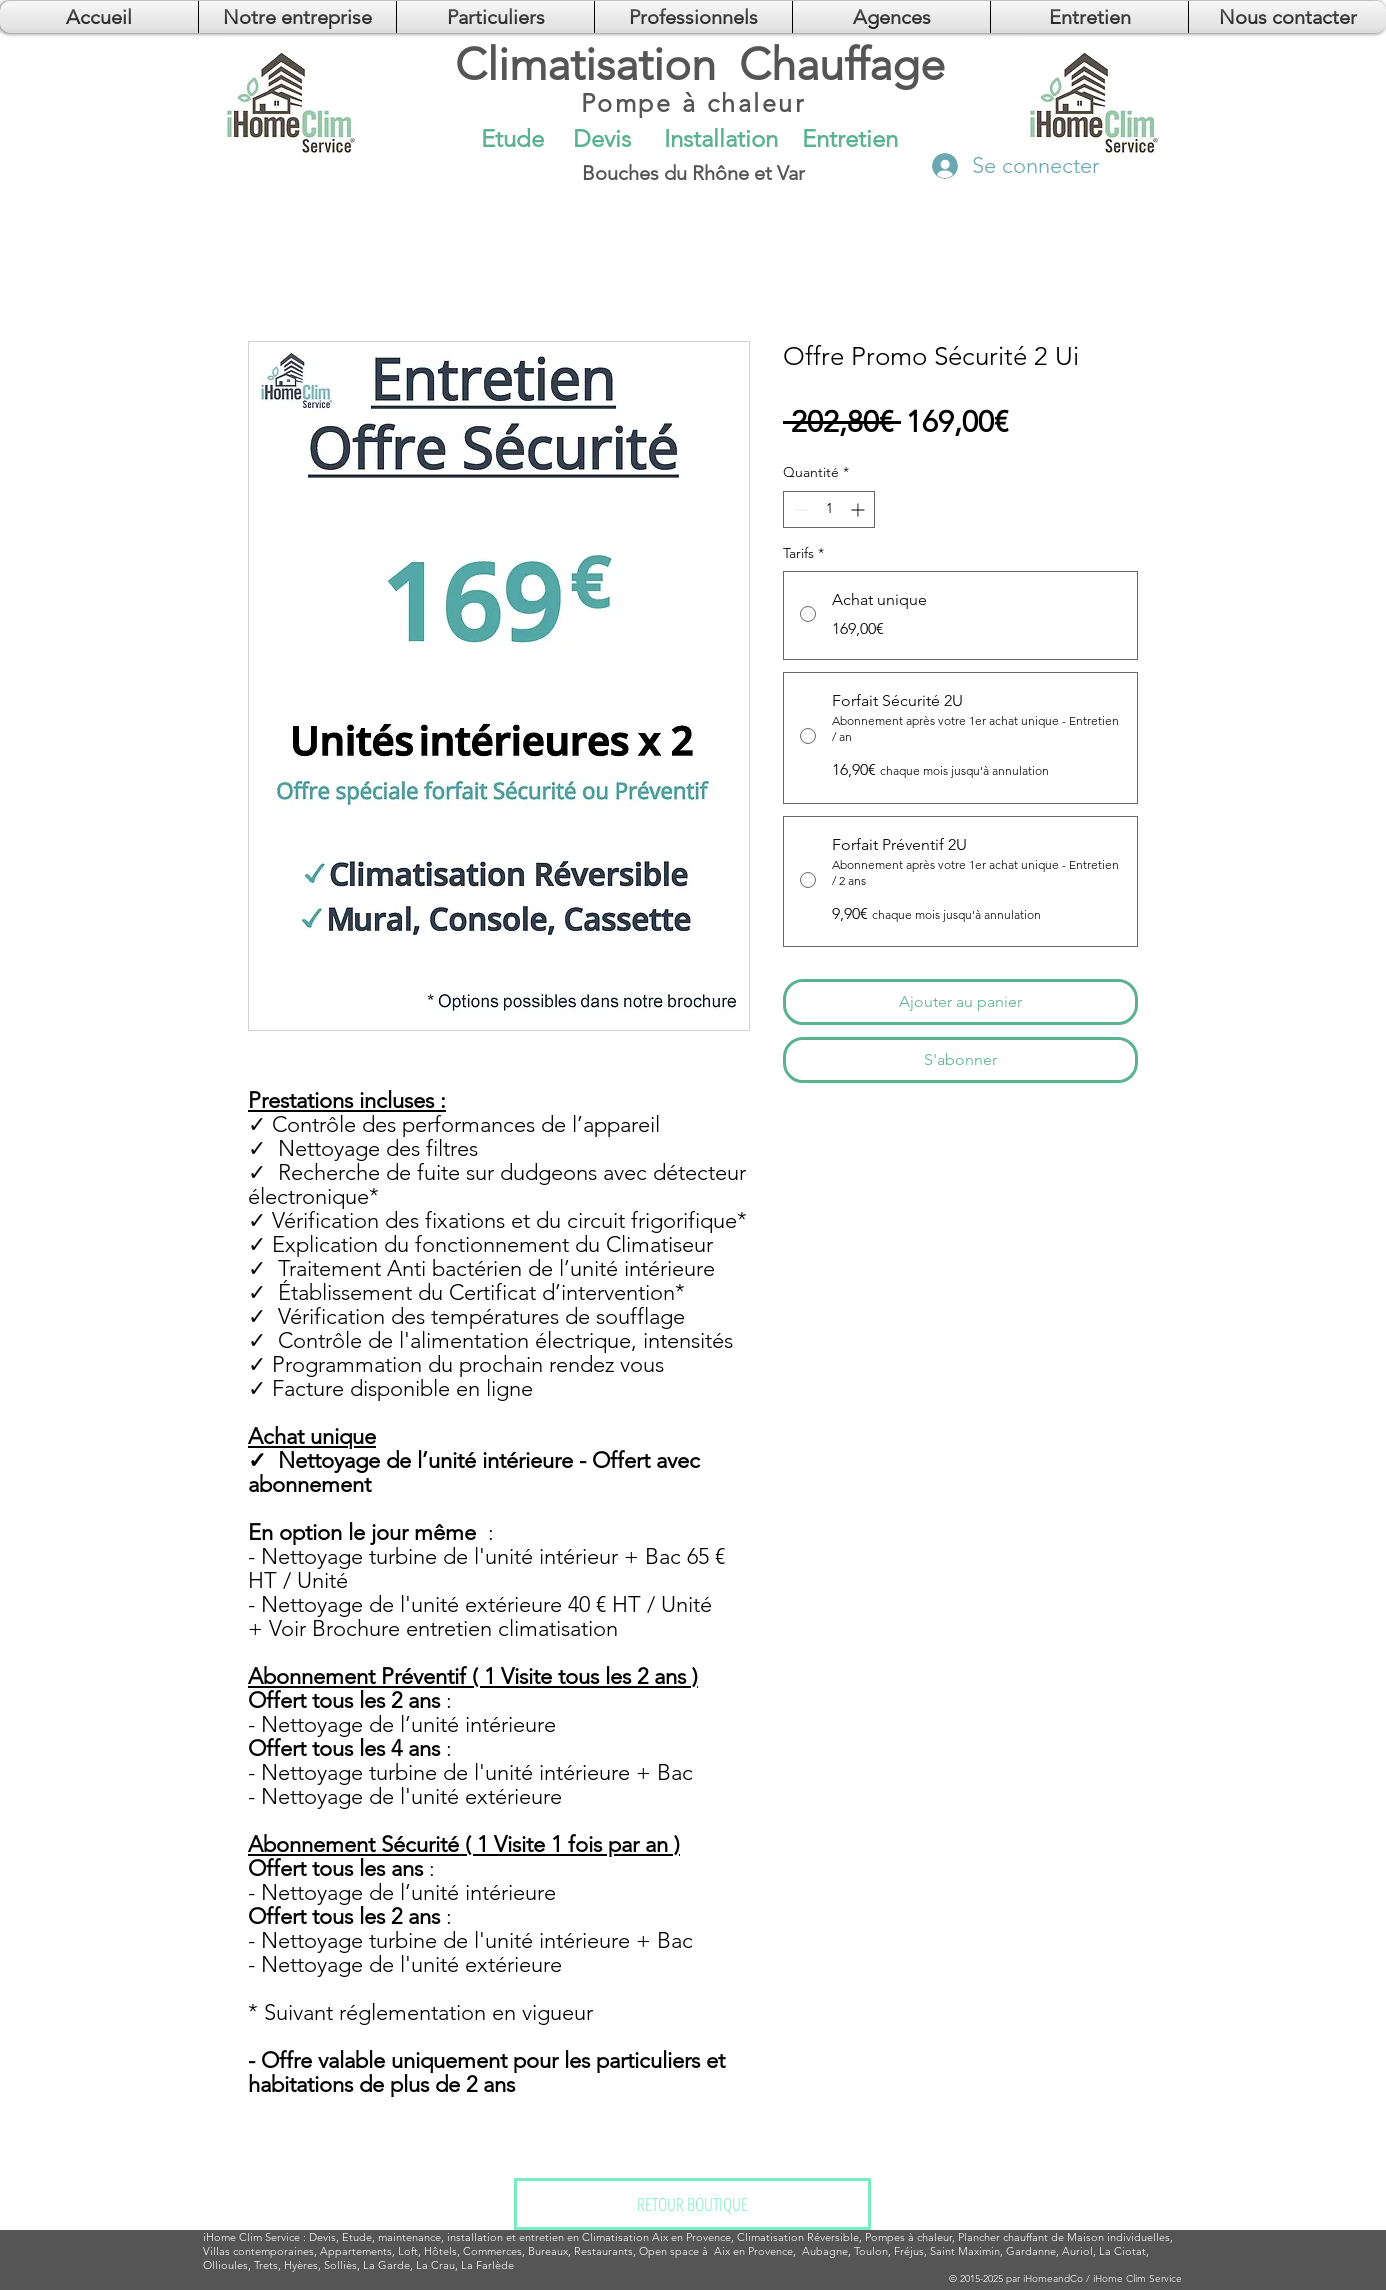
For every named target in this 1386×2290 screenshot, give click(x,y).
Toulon (871, 2251)
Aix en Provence (753, 2251)
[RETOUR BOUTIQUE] (692, 2204)
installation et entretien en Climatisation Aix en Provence (589, 2237)
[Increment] (859, 509)
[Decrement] (798, 509)
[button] (891, 17)
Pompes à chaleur (908, 2237)
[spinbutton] (829, 509)
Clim (250, 2237)
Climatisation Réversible (798, 2237)
